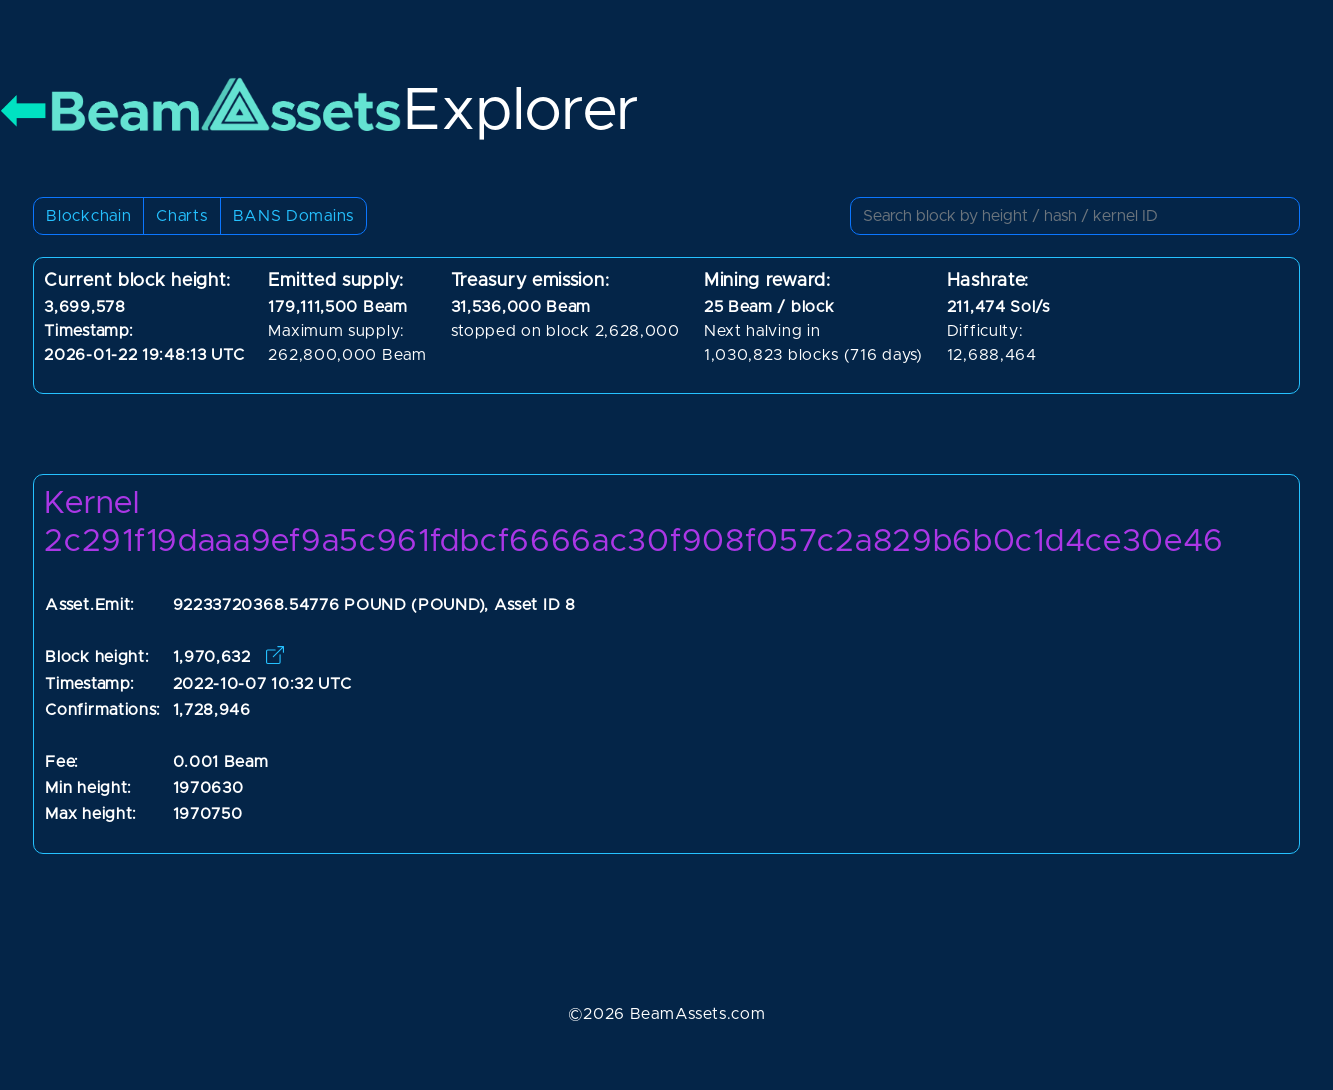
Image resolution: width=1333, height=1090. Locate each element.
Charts (181, 216)
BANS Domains (293, 216)
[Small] (1075, 216)
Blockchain (88, 216)
